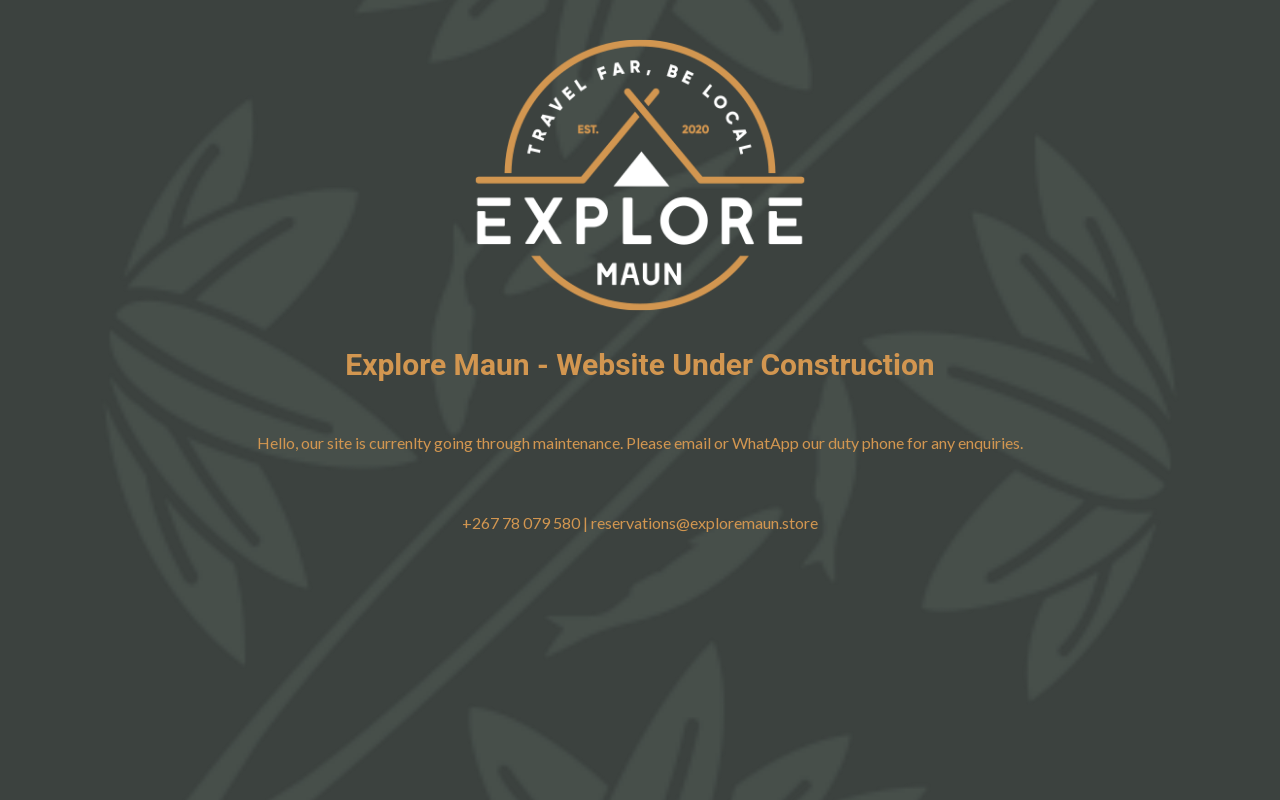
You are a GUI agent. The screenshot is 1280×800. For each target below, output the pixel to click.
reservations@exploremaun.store (704, 522)
